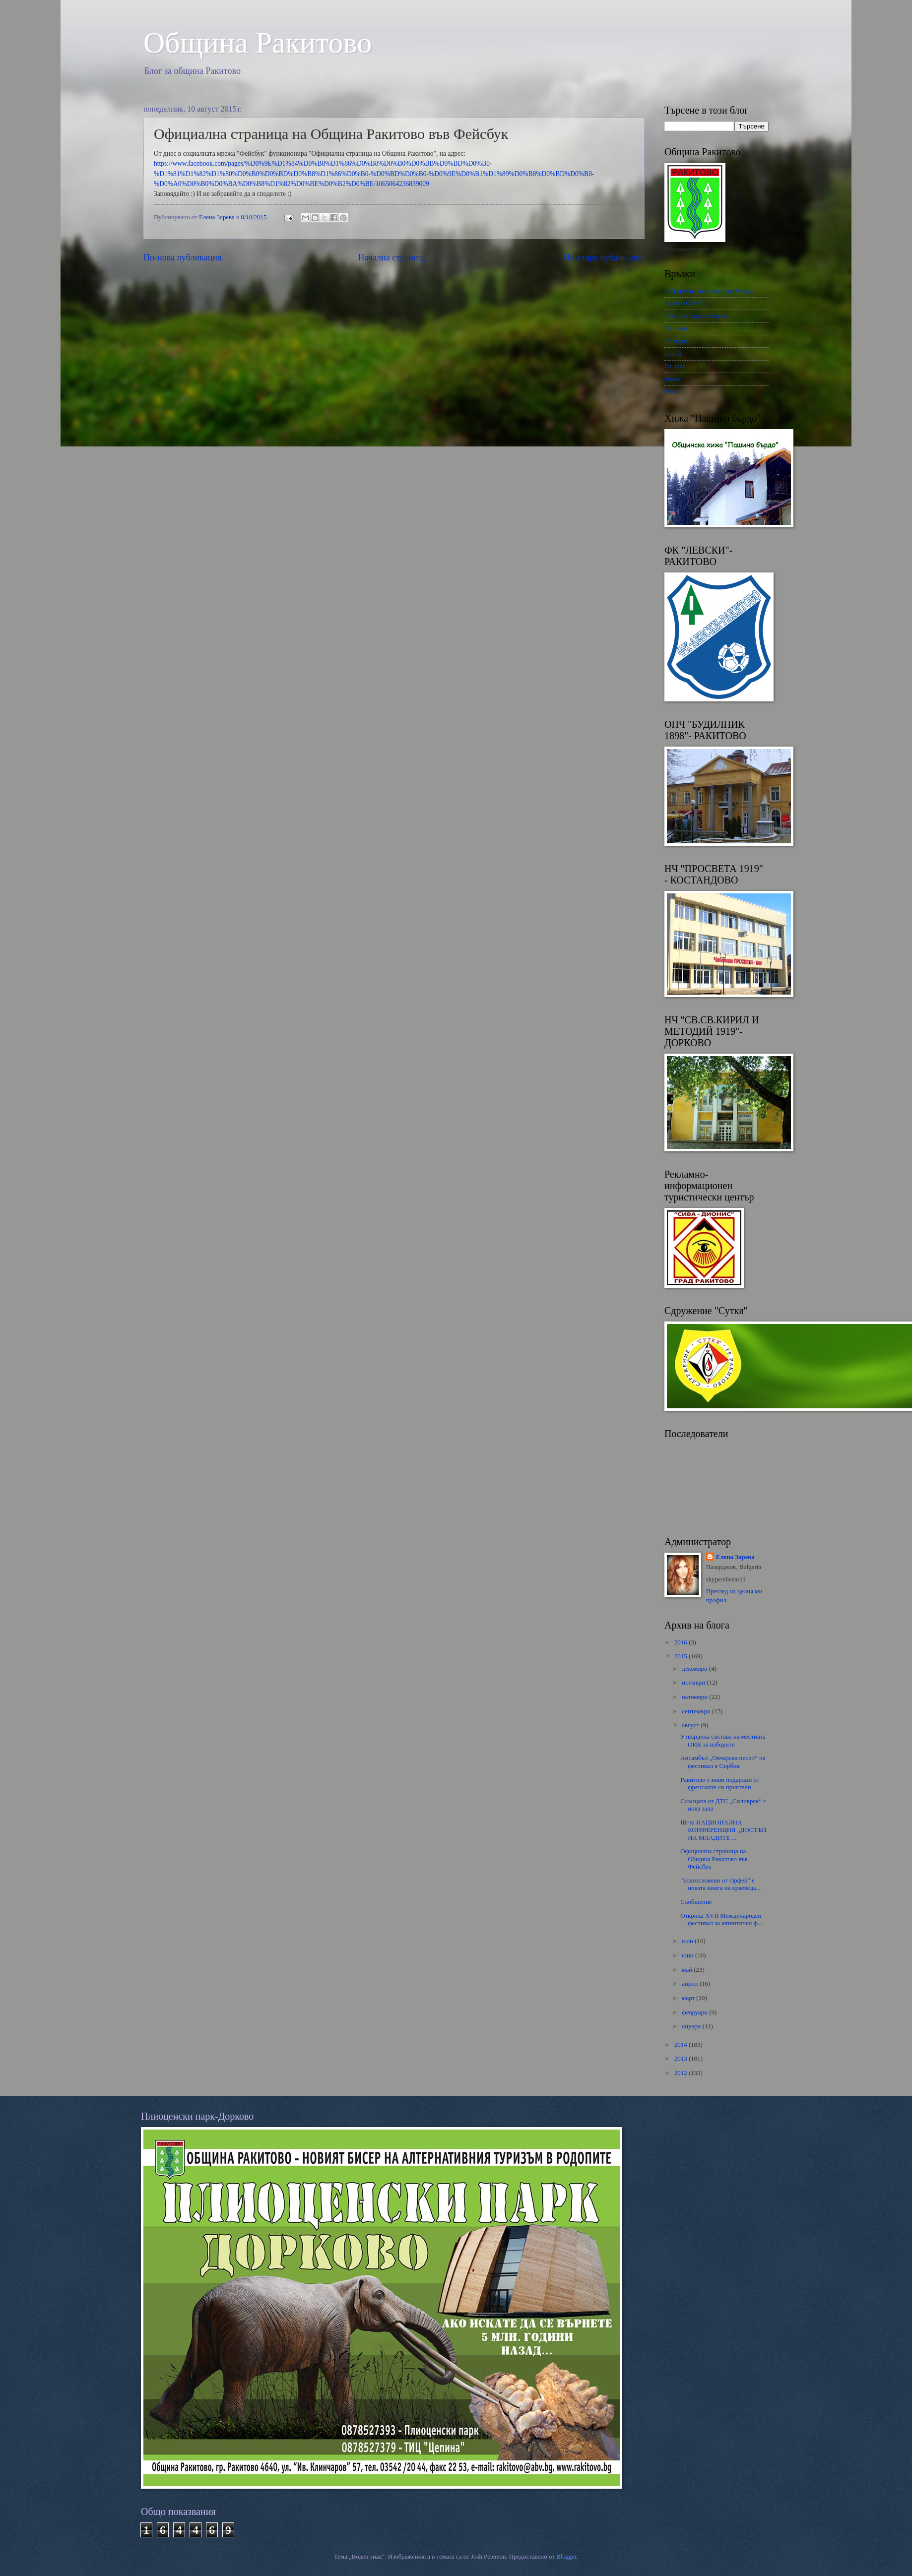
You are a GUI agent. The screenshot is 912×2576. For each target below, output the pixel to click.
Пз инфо (675, 328)
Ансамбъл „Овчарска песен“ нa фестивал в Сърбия (722, 1762)
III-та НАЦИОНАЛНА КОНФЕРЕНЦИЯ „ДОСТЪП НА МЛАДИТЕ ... (723, 1830)
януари (692, 2026)
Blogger (566, 2556)
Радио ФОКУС (684, 303)
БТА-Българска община (696, 316)
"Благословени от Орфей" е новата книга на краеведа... (720, 1884)
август (691, 1725)
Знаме (672, 379)
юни (688, 1955)
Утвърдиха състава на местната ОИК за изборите (723, 1740)
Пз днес (675, 366)
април (690, 1983)
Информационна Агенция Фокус (708, 290)
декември (695, 1668)
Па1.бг (673, 353)
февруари (695, 2012)
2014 (681, 2044)
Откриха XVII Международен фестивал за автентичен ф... (721, 1919)
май (688, 1969)
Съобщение (696, 1901)
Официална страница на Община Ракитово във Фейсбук (714, 1859)
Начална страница (392, 257)
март (689, 1998)
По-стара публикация (604, 257)
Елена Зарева (735, 1557)
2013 (681, 2058)
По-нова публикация (182, 257)
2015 (681, 1656)
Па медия (677, 341)
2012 (681, 2073)
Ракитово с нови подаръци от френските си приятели (719, 1783)
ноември (694, 1682)
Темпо (673, 391)
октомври (695, 1697)
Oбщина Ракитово (257, 42)
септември (697, 1711)
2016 (681, 1642)
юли (688, 1941)
